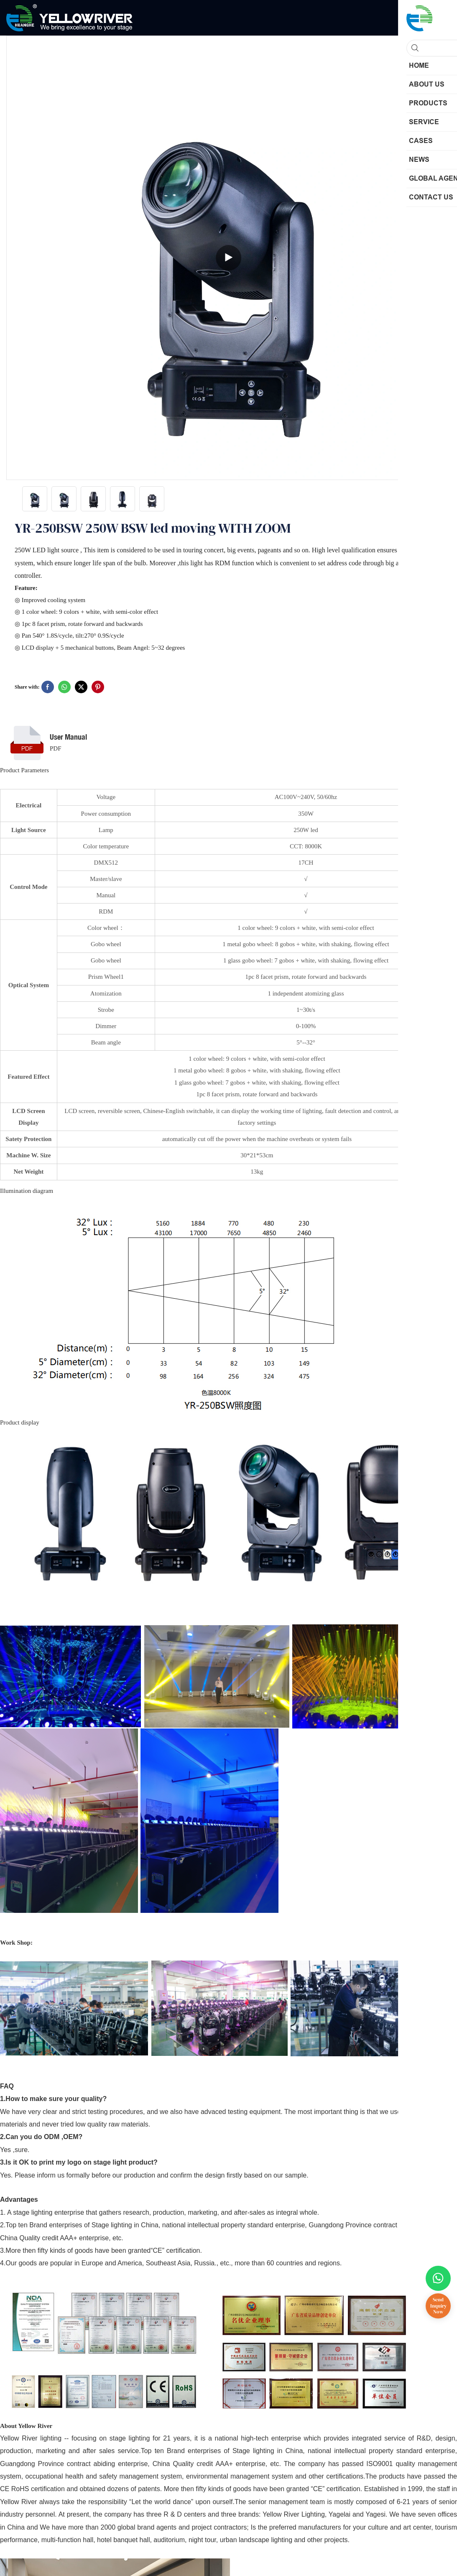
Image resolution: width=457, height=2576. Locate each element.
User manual (68, 737)
